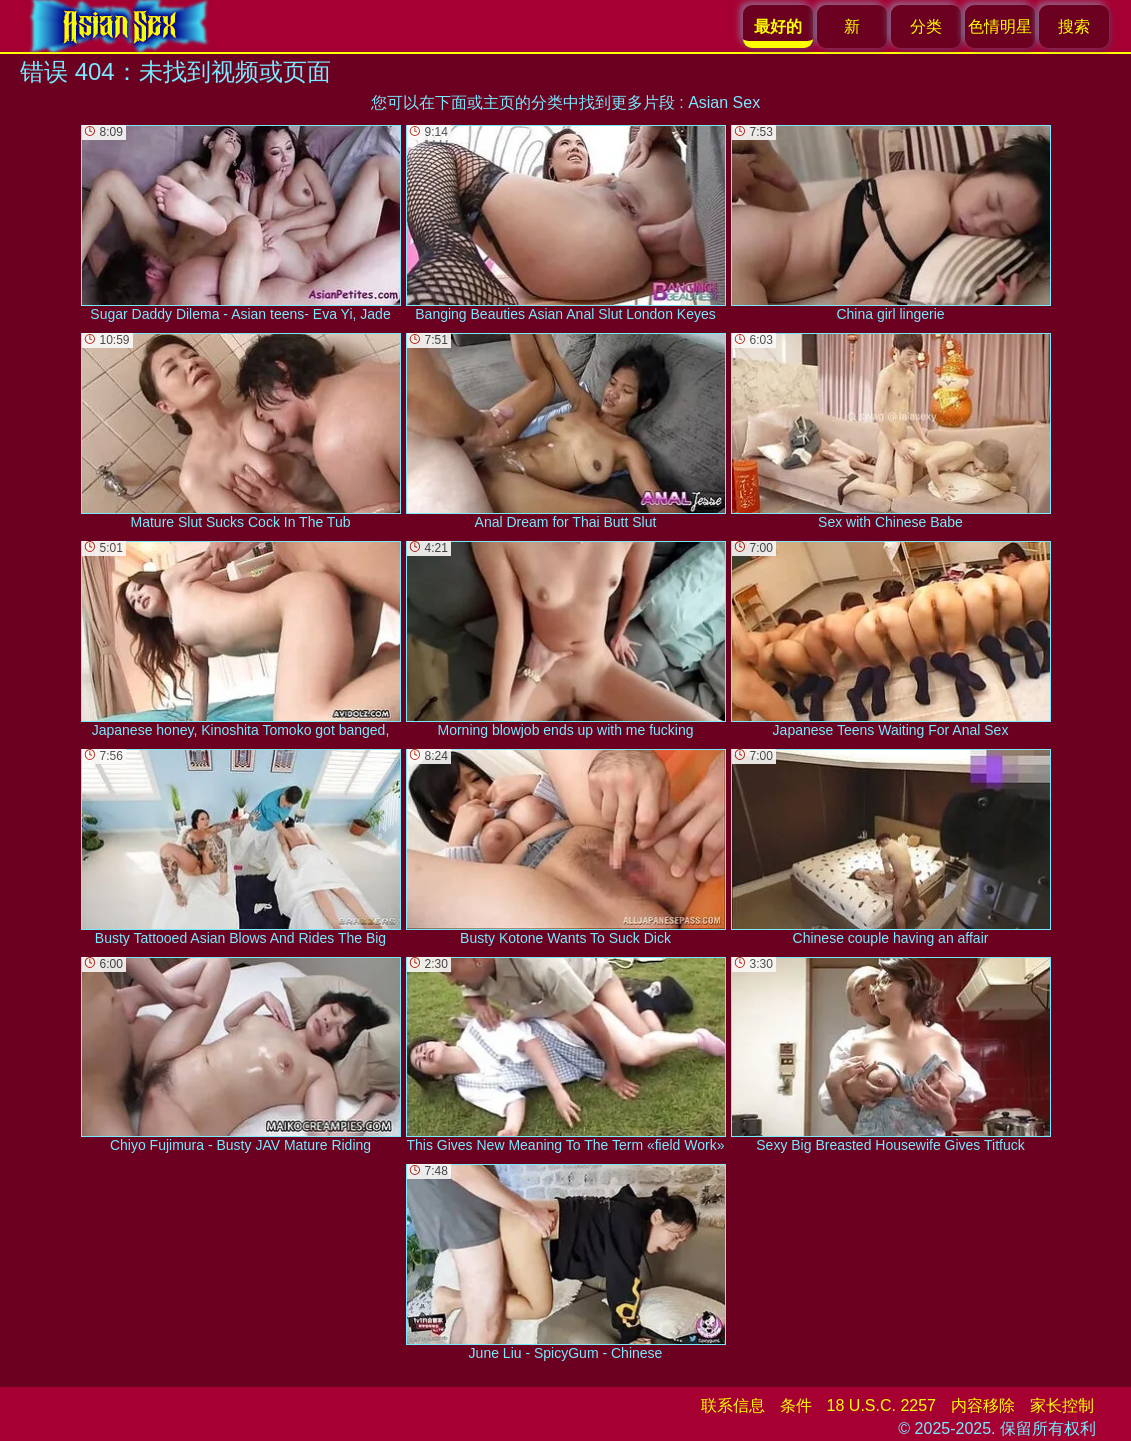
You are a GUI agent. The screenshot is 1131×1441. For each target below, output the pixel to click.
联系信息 (733, 1405)
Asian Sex (724, 102)
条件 (796, 1405)
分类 (926, 26)
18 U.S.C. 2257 (881, 1405)
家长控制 (1062, 1405)
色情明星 (1000, 26)
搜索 (1074, 26)
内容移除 (983, 1405)
